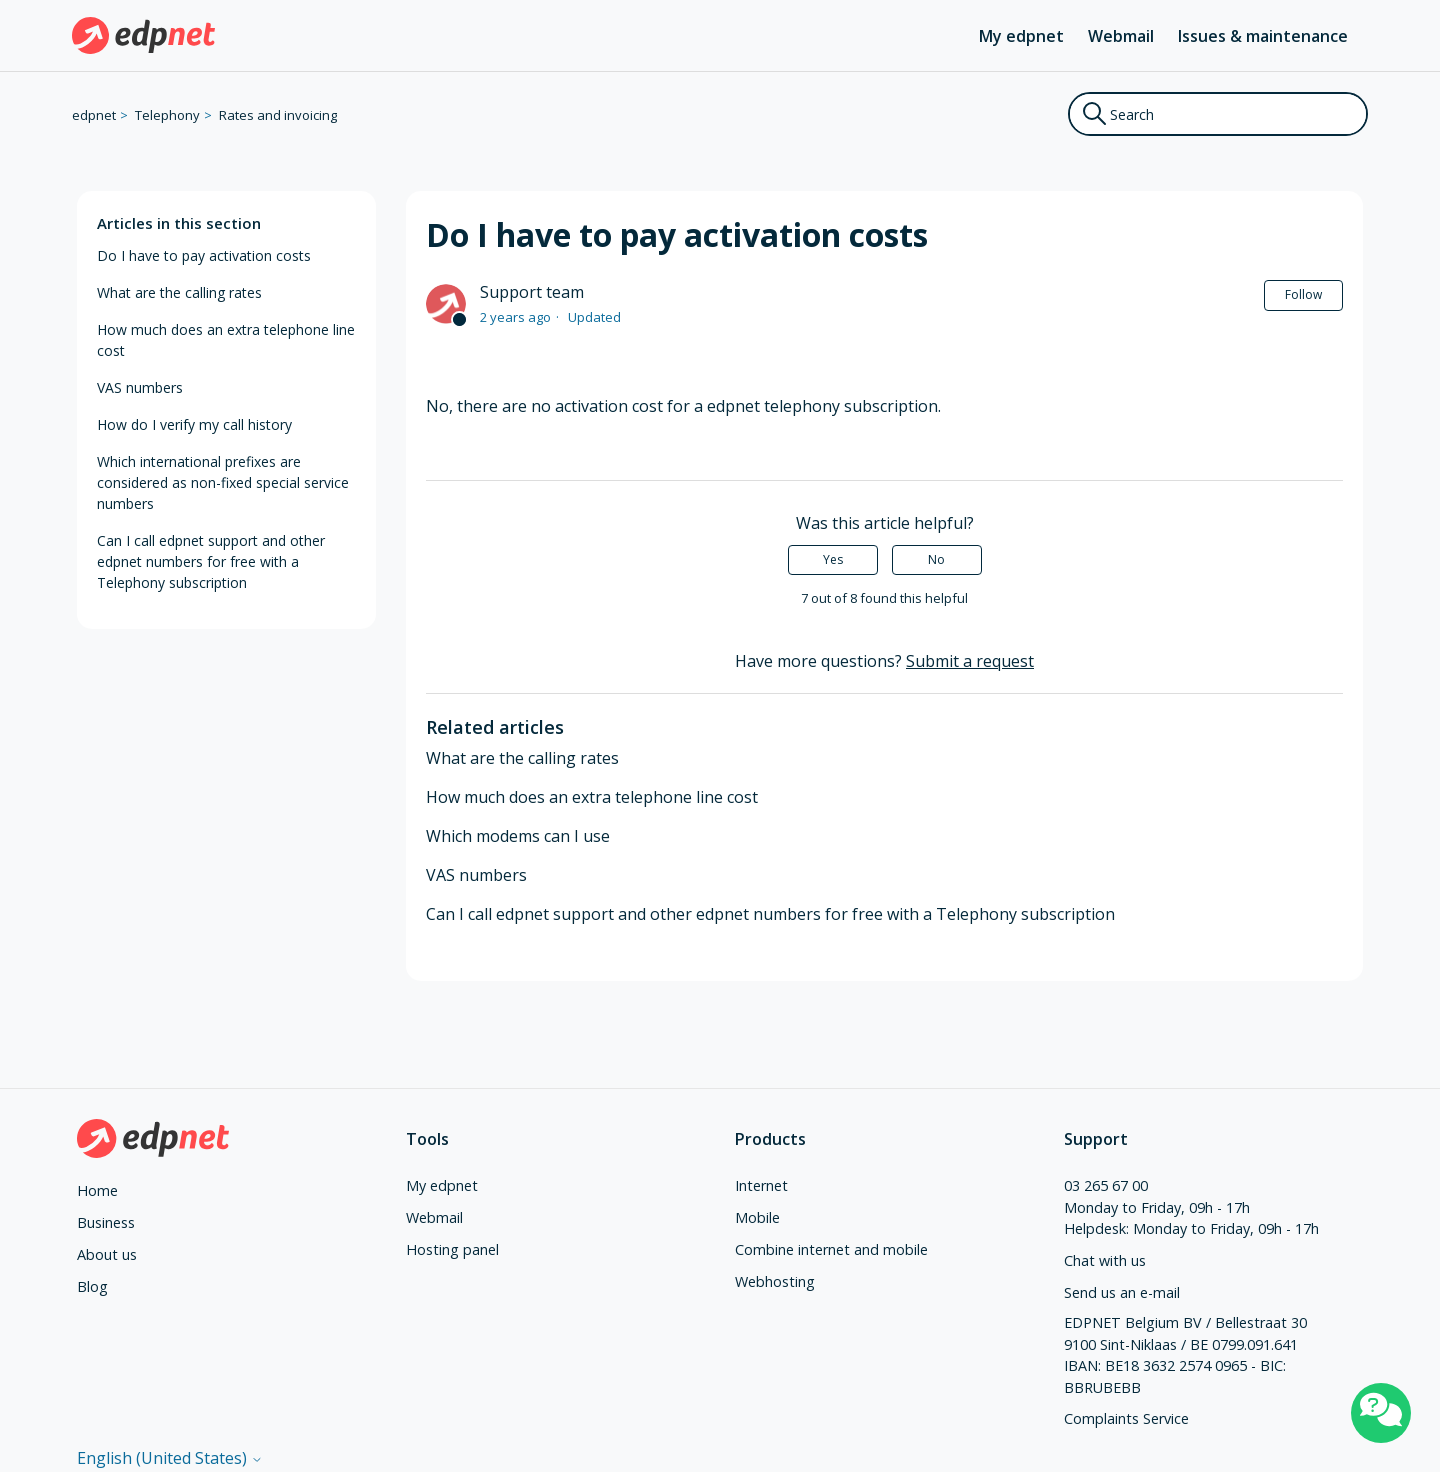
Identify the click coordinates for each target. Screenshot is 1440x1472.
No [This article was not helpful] (936, 559)
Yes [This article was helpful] (833, 559)
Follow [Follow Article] (1303, 294)
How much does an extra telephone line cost (226, 340)
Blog (92, 1286)
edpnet (94, 115)
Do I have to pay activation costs (204, 255)
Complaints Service (1126, 1418)
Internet (761, 1185)
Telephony (167, 115)
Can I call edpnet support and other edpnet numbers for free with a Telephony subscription (211, 561)
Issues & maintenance (1263, 36)
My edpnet (1021, 36)
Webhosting (775, 1281)
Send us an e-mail (1122, 1292)
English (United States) (170, 1458)
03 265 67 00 (1106, 1185)
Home (97, 1190)
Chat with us (1105, 1260)
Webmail (1121, 36)
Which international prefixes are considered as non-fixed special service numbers (223, 482)
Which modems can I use (518, 836)
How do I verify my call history (194, 424)
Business (106, 1222)
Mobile (757, 1217)
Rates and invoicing (278, 115)
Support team (532, 292)
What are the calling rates (179, 292)
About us (107, 1254)
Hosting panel (452, 1249)
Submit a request (970, 661)
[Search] (1218, 114)
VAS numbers (140, 387)
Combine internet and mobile (831, 1249)
